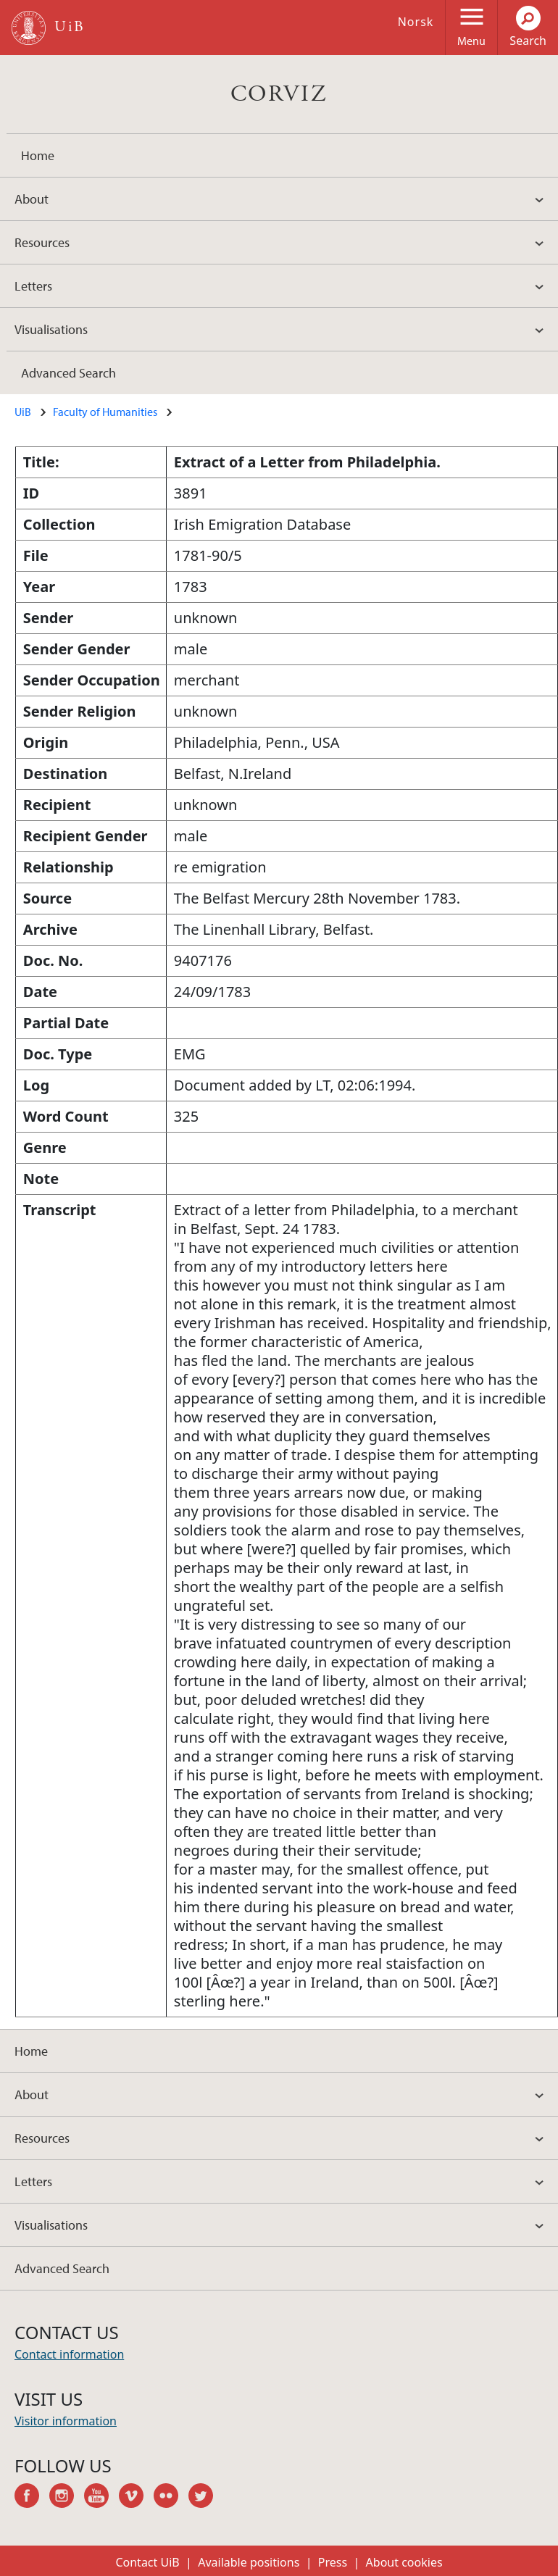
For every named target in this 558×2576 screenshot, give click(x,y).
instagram (66, 2497)
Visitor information (65, 2421)
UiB (22, 411)
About (31, 199)
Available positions (248, 2562)
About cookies (404, 2562)
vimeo (136, 2497)
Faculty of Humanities (105, 411)
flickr (171, 2497)
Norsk (416, 22)
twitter (205, 2497)
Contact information (69, 2354)
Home (37, 155)
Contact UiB (147, 2562)
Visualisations (51, 329)
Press (332, 2562)
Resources (42, 242)
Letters (33, 286)
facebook (31, 2497)
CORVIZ (279, 94)
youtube (101, 2497)
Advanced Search (68, 372)
